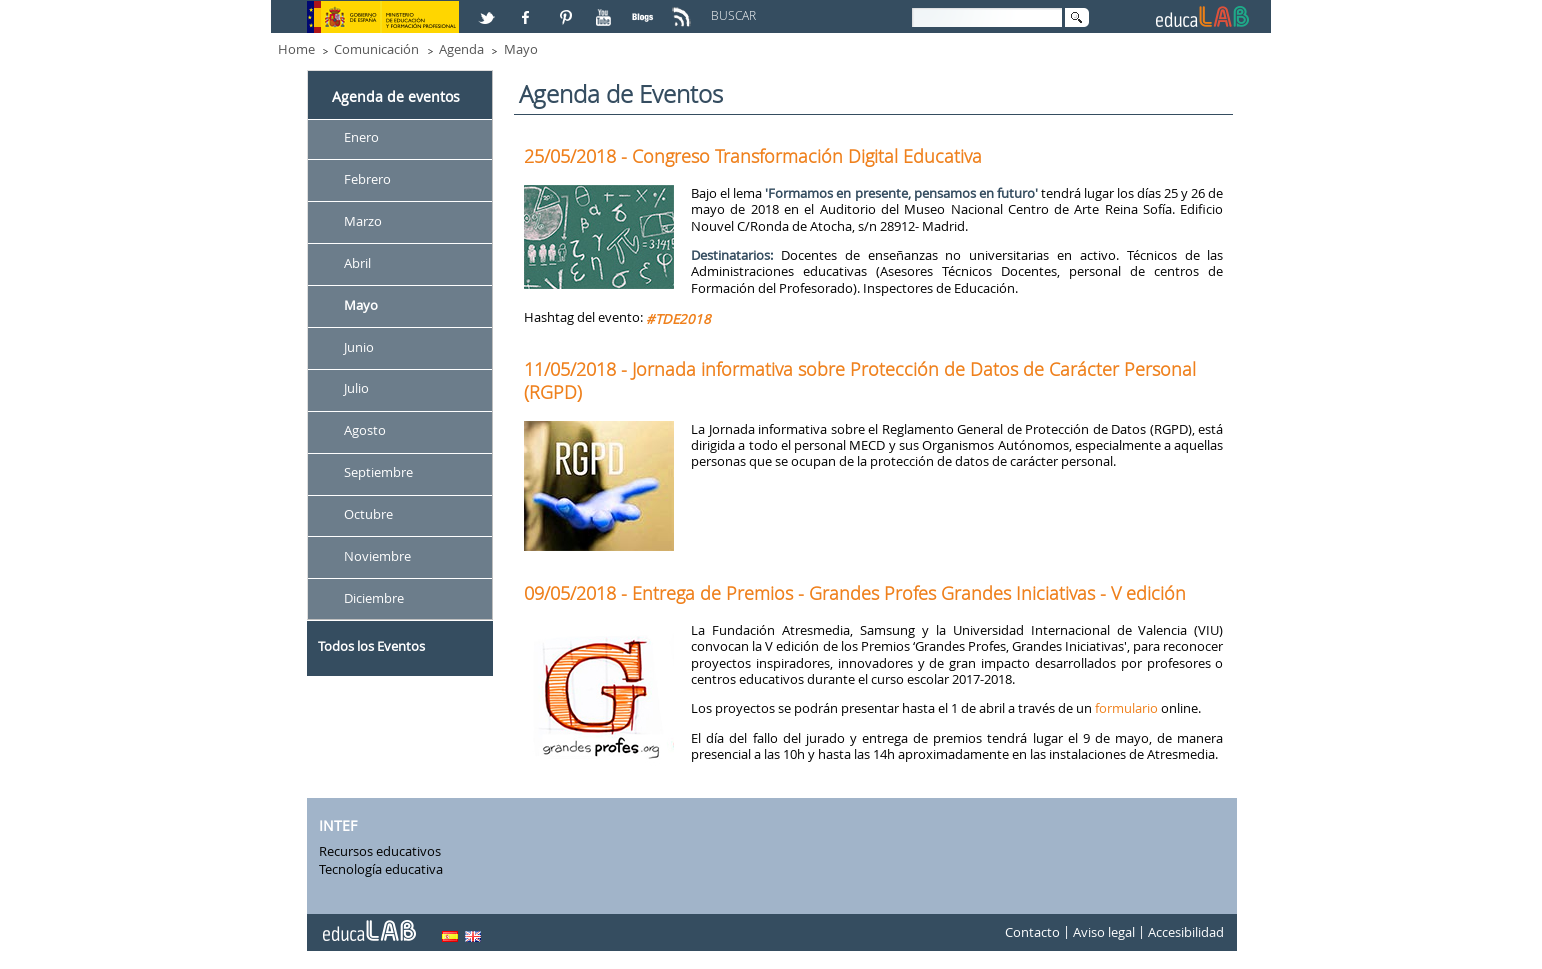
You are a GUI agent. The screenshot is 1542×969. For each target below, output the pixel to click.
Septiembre (378, 473)
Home (296, 49)
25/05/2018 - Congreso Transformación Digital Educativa (753, 156)
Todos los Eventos (371, 646)
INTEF (338, 825)
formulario (1126, 708)
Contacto (1032, 933)
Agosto (365, 431)
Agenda (461, 49)
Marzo (363, 221)
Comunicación (376, 49)
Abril (357, 263)
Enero (361, 137)
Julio (356, 389)
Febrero (367, 179)
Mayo (521, 49)
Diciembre (374, 598)
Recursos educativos (380, 851)
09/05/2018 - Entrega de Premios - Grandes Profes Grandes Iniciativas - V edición (855, 593)
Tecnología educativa (381, 869)
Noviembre (377, 556)
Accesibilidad (1186, 933)
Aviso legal (1104, 933)
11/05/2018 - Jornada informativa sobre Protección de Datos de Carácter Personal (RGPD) (860, 380)
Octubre (368, 514)
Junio (359, 347)
